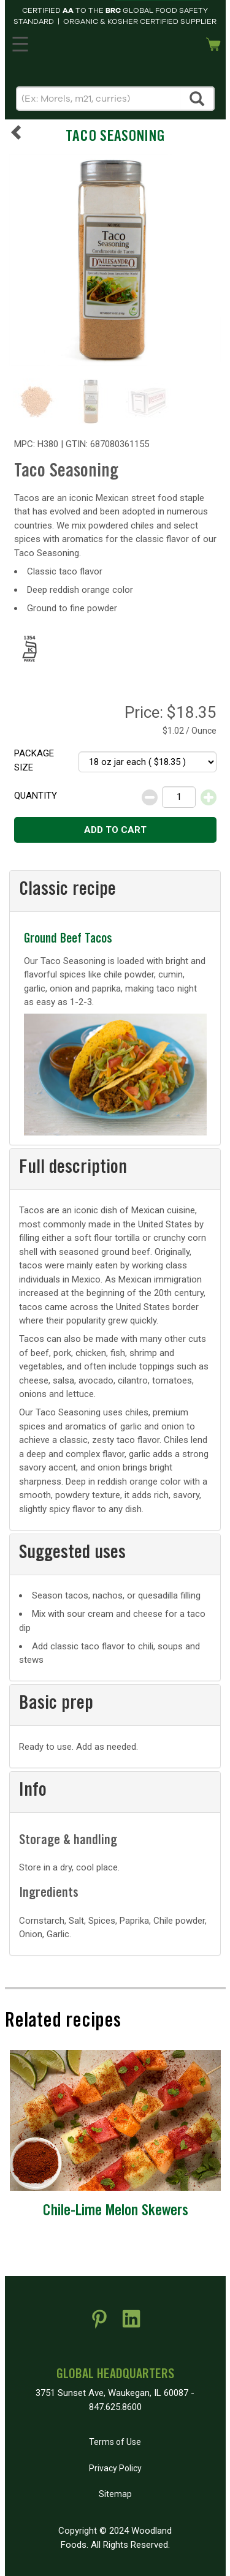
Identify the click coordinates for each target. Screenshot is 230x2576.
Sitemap (115, 2494)
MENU (18, 42)
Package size (34, 760)
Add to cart (115, 829)
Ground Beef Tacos (68, 939)
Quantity (35, 795)
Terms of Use (115, 2442)
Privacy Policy (115, 2468)
